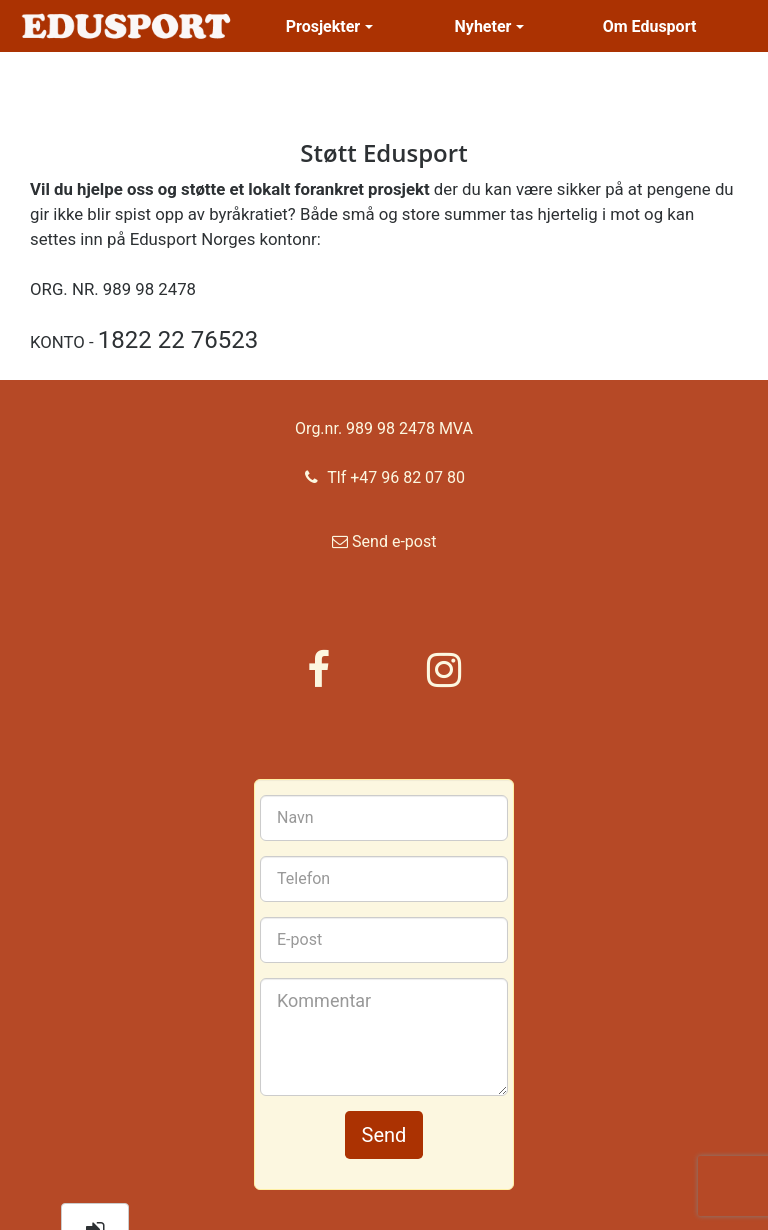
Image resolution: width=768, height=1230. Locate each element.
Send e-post (384, 549)
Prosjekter (329, 26)
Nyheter (490, 26)
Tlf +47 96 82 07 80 (384, 476)
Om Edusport (650, 26)
